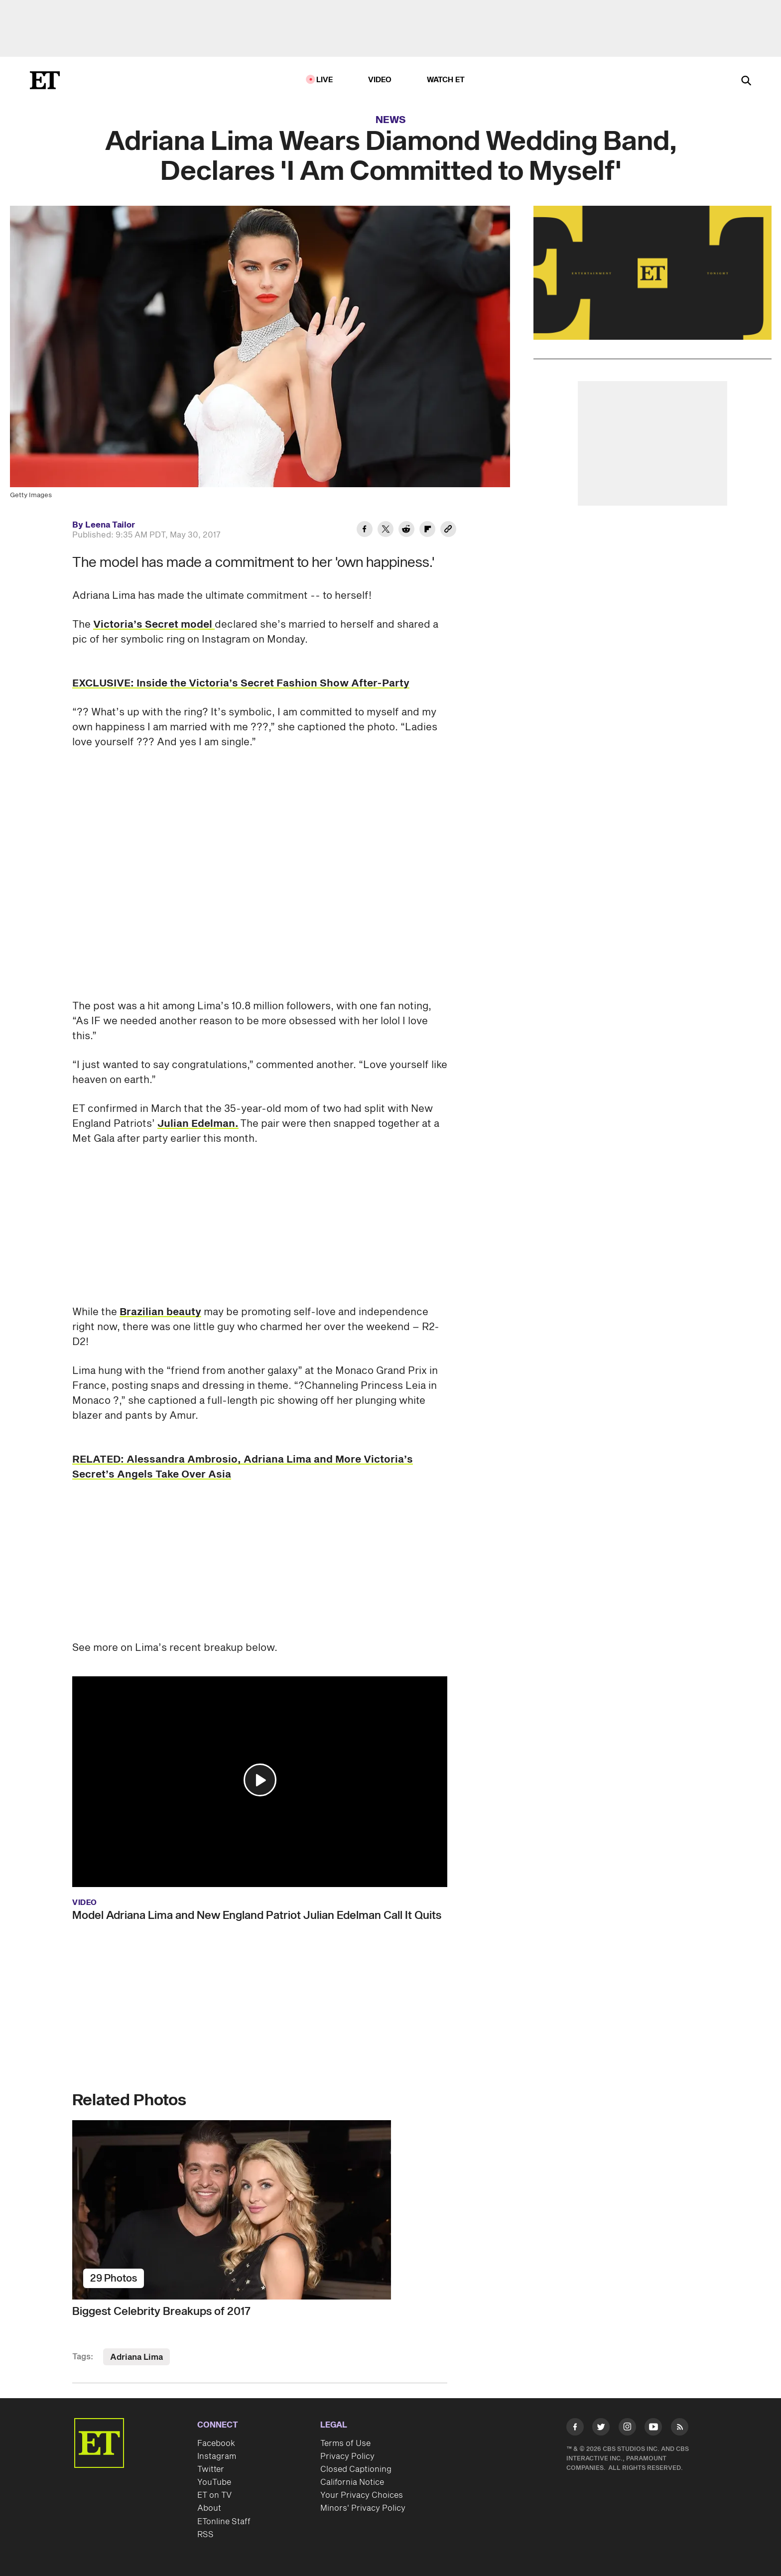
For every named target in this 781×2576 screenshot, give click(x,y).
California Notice (352, 2482)
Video (380, 80)
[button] (260, 1779)
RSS (205, 2535)
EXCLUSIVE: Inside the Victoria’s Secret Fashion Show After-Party (240, 683)
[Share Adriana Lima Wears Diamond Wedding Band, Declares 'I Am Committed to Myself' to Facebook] (365, 530)
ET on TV (214, 2495)
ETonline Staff (224, 2522)
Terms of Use (345, 2443)
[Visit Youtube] (653, 2429)
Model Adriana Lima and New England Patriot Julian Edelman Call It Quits (256, 1915)
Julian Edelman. (198, 1123)
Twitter (210, 2469)
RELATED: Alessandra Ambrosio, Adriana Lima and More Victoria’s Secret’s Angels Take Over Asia (242, 1467)
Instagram (216, 2456)
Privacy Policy (347, 2456)
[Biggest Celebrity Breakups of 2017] (259, 2210)
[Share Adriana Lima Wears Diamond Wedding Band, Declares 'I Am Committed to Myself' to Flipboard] (427, 530)
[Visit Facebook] (575, 2429)
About (209, 2508)
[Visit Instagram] (627, 2429)
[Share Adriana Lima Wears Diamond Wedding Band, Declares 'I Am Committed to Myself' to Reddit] (406, 530)
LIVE (324, 80)
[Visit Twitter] (601, 2429)
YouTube (214, 2482)
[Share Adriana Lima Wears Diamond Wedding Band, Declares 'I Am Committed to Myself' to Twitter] (385, 530)
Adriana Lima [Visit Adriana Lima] (136, 2357)
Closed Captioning (355, 2469)
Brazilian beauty (160, 1312)
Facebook (216, 2443)
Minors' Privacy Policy (362, 2508)
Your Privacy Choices (361, 2495)
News (391, 120)
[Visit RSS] (679, 2429)
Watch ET (446, 80)
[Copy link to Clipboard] (448, 530)
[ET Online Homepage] (45, 80)
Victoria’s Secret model (154, 624)
